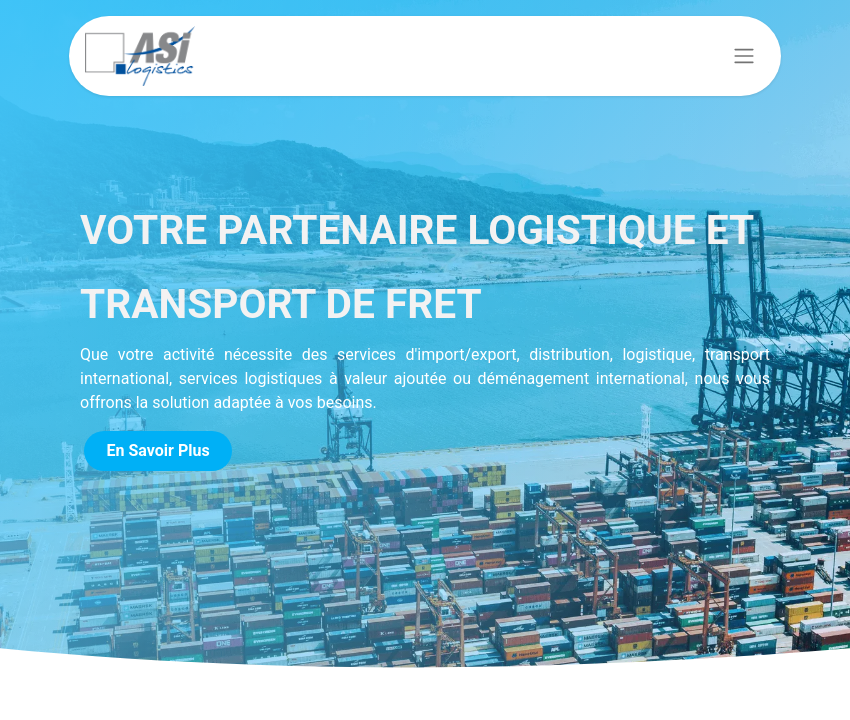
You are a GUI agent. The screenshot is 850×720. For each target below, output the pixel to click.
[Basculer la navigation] (744, 56)
